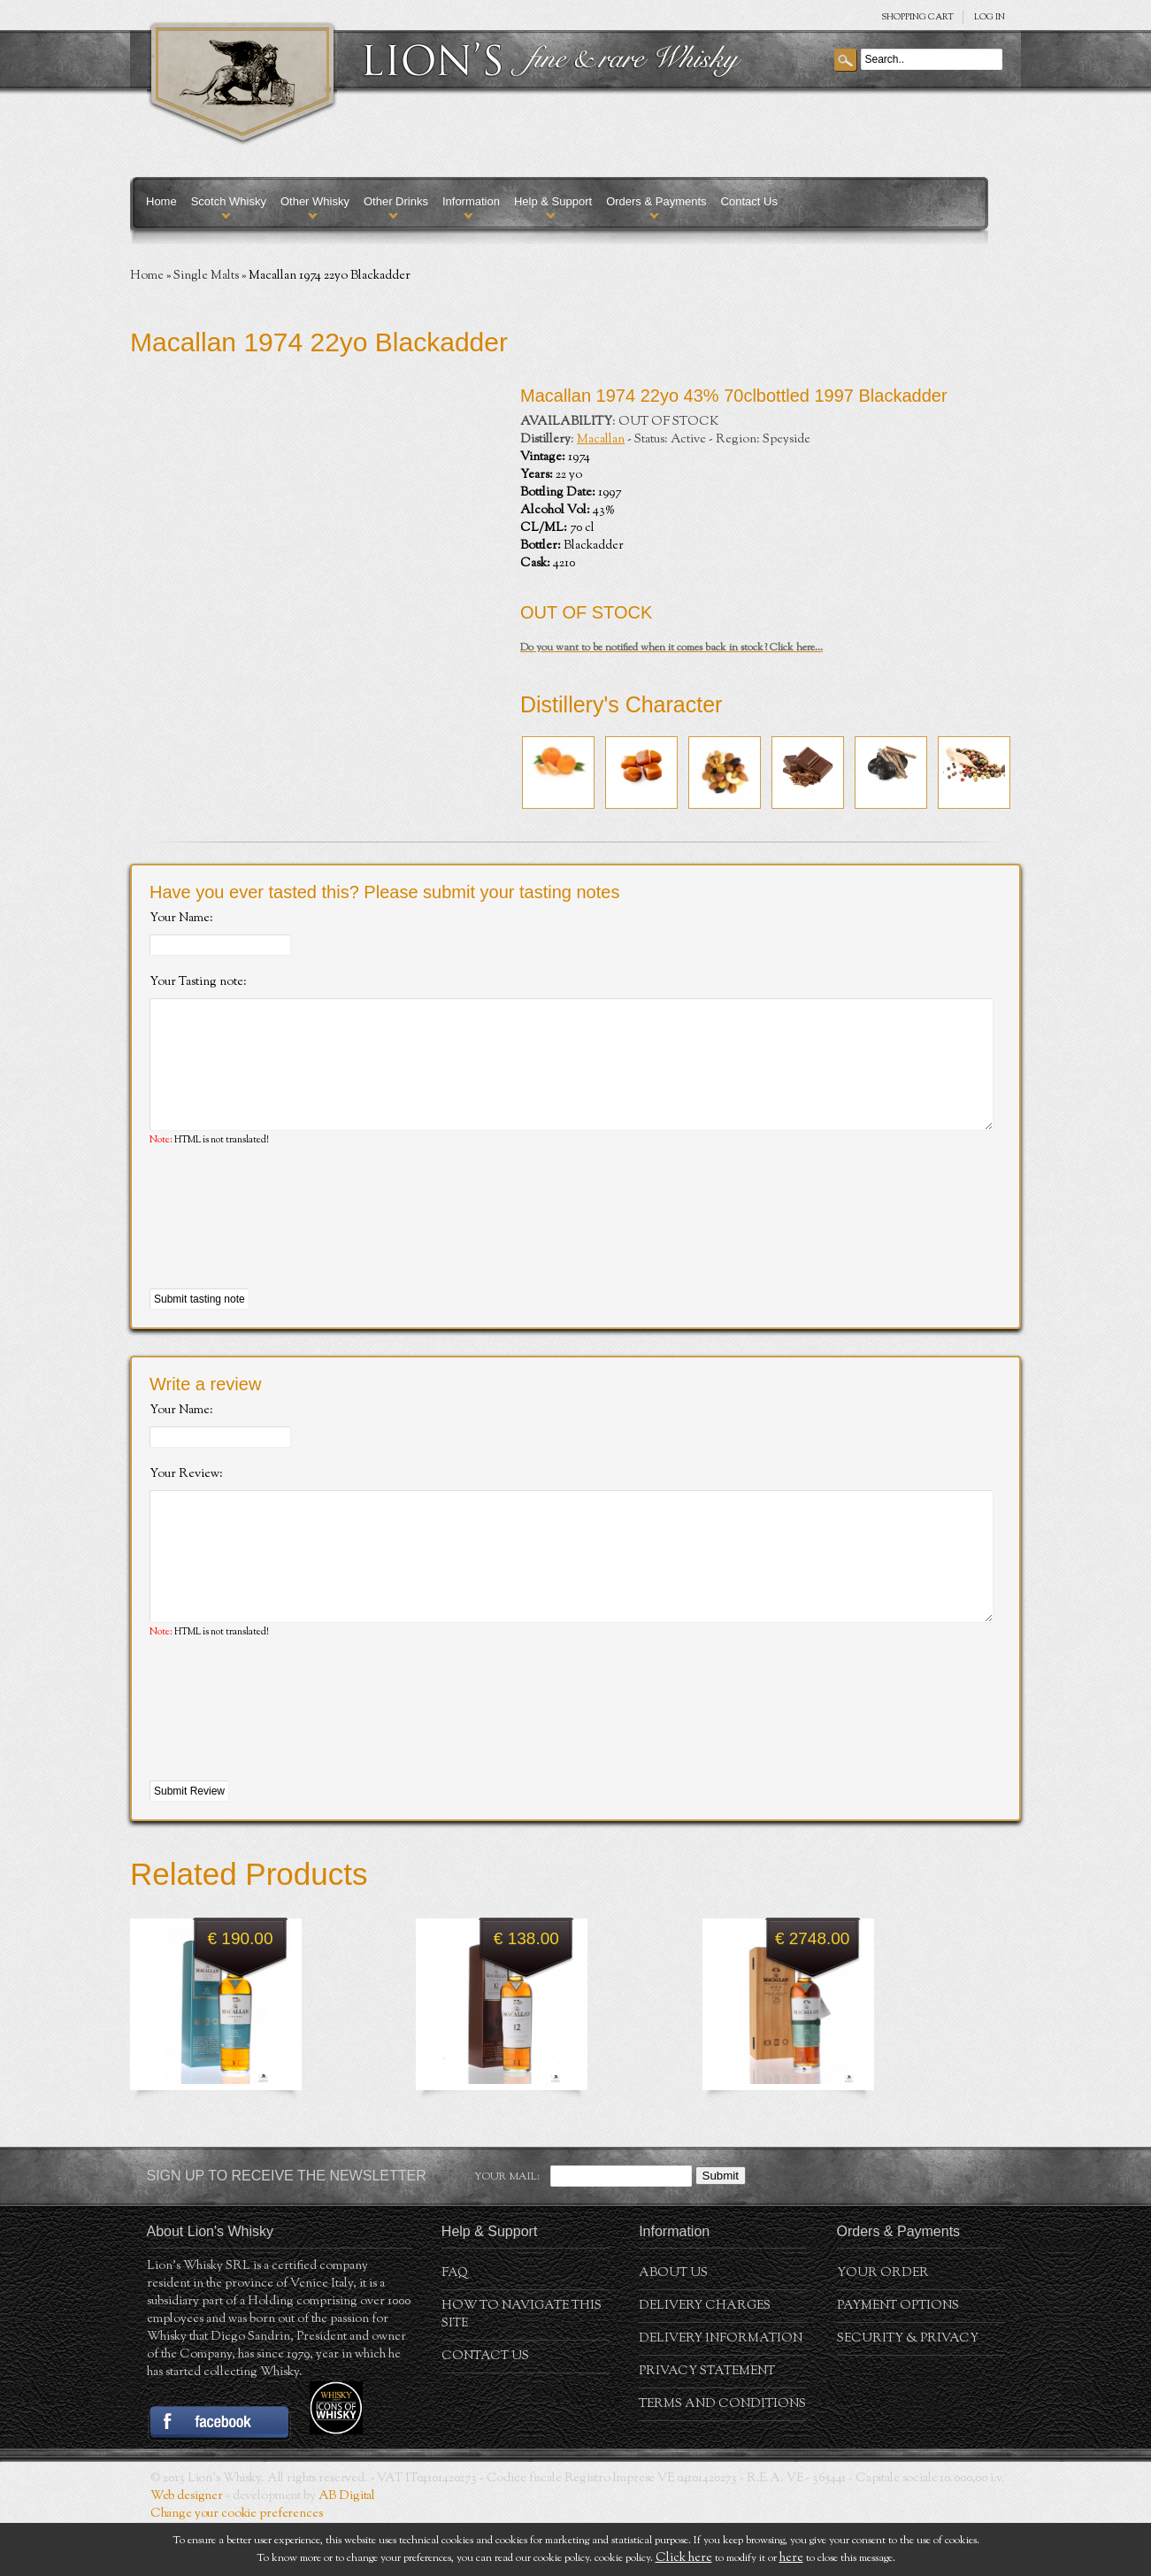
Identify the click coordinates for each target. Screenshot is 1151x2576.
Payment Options (898, 2359)
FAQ (454, 2326)
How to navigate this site (521, 2368)
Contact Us (749, 201)
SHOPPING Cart (917, 17)
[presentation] (284, 1245)
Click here (684, 2558)
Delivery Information (720, 2392)
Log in (989, 17)
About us (673, 2326)
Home (161, 201)
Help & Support (553, 201)
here (791, 2558)
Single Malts (206, 276)
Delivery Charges (705, 2359)
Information (471, 201)
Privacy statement (707, 2425)
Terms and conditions (722, 2457)
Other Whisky (314, 201)
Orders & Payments (656, 201)
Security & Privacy (907, 2392)
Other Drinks (396, 201)
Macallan (601, 440)
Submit (720, 2228)
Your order (883, 2326)
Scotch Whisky (228, 201)
